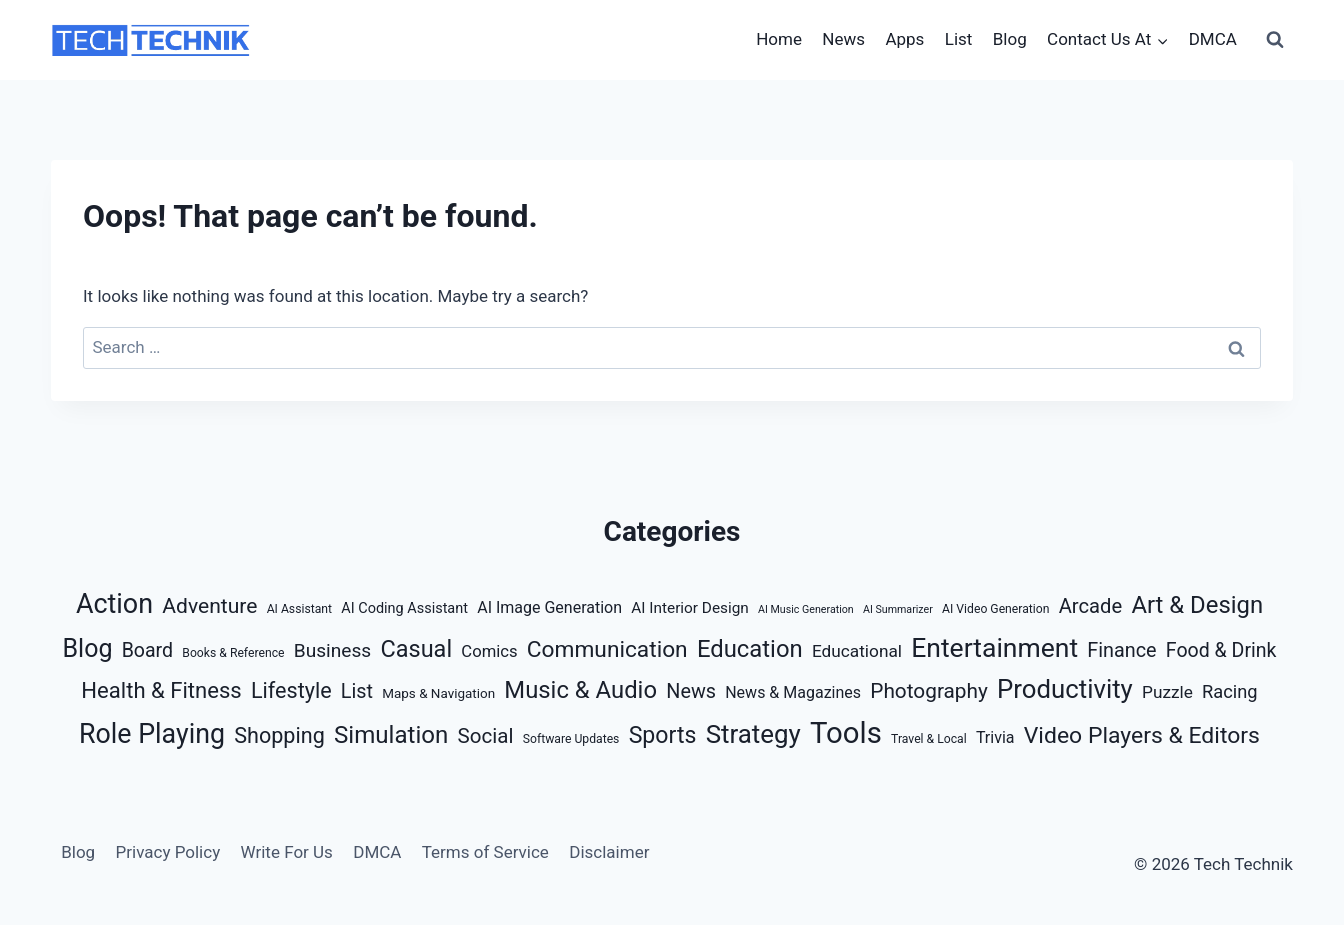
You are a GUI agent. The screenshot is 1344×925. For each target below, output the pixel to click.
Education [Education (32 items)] (750, 649)
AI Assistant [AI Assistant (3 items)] (299, 609)
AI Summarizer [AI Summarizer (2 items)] (898, 609)
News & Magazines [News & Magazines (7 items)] (793, 692)
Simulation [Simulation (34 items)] (391, 735)
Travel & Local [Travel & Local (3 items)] (929, 739)
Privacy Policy (168, 852)
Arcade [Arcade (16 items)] (1090, 606)
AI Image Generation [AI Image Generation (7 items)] (549, 607)
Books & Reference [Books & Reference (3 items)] (233, 653)
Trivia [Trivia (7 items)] (995, 737)
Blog (1010, 39)
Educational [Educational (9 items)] (857, 651)
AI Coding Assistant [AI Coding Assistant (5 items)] (404, 608)
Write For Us (287, 852)
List (959, 39)
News (843, 39)
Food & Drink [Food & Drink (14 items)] (1221, 650)
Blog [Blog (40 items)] (87, 648)
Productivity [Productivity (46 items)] (1065, 689)
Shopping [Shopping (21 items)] (279, 735)
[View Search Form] (1275, 40)
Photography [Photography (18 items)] (929, 691)
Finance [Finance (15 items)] (1121, 650)
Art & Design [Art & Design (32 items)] (1197, 605)
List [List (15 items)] (357, 691)
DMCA (1213, 39)
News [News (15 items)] (691, 691)
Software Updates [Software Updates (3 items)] (571, 739)
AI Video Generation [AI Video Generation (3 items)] (995, 609)
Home (779, 39)
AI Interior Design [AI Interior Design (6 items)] (690, 608)
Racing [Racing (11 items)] (1230, 691)
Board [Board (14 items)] (147, 650)
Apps (904, 39)
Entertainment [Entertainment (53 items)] (994, 647)
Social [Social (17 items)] (486, 736)
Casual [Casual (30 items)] (416, 649)
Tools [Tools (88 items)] (846, 733)
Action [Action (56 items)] (114, 604)
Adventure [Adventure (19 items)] (209, 605)
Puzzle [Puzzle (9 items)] (1167, 692)
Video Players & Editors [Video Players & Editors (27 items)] (1142, 735)
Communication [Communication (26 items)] (607, 649)
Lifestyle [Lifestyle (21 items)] (291, 690)
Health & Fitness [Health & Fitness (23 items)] (161, 690)
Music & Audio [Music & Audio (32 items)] (580, 690)
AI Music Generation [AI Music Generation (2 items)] (806, 609)
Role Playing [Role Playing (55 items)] (152, 734)
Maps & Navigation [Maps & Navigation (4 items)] (438, 693)
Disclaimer (609, 852)
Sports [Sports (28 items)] (663, 735)
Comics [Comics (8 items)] (489, 651)
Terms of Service (485, 852)
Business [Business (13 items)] (333, 650)
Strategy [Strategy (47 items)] (753, 734)
